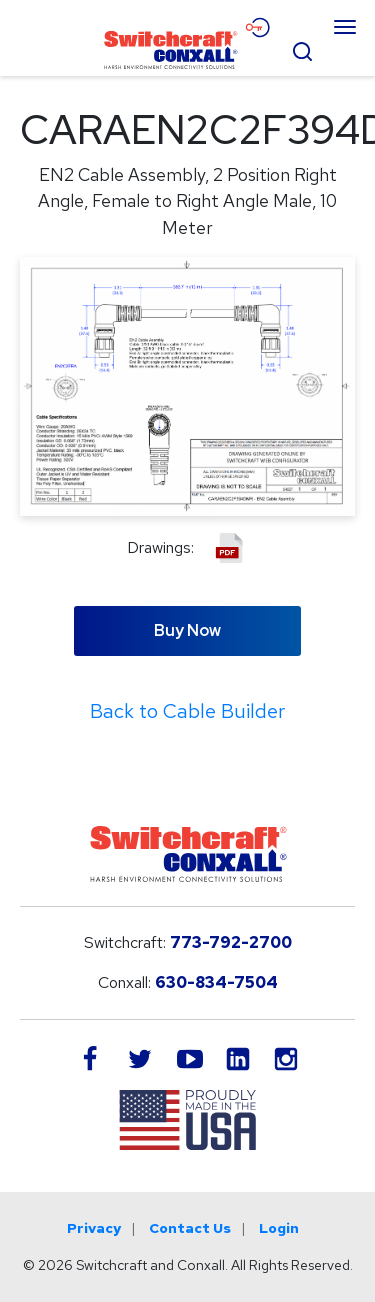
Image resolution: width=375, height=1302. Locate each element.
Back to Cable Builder (187, 711)
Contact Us (190, 1228)
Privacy (94, 1228)
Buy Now (187, 630)
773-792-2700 (231, 942)
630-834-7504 (216, 982)
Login (279, 1228)
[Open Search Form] (302, 49)
